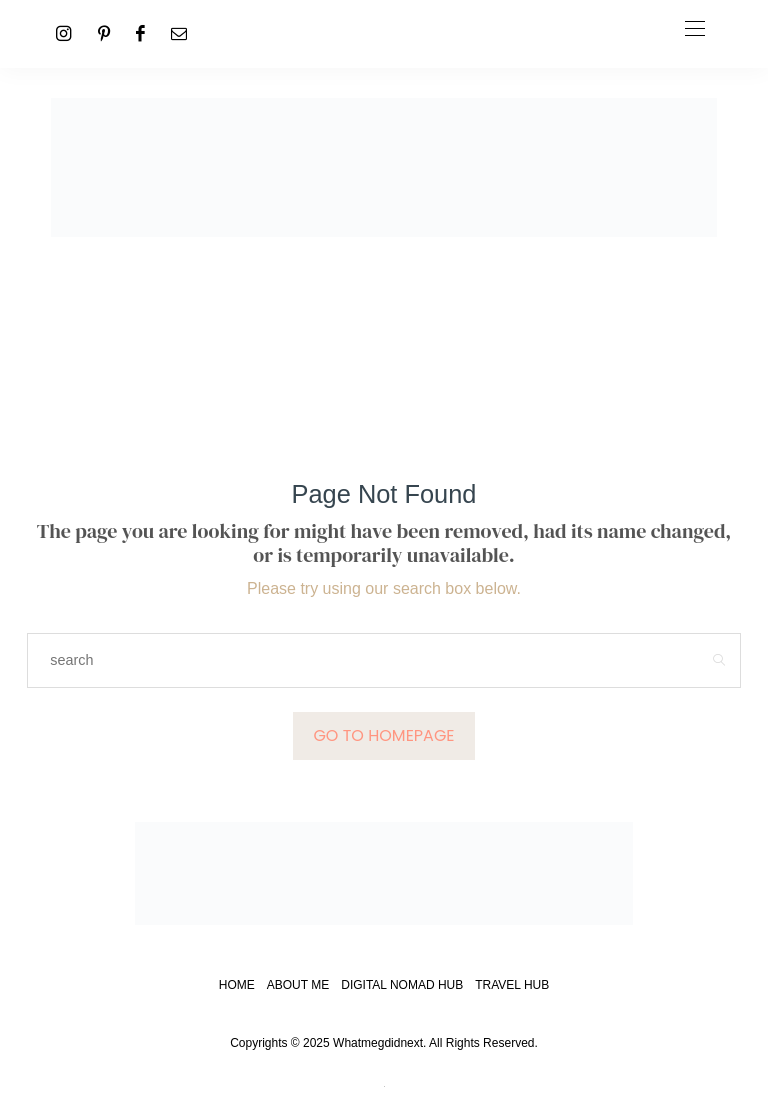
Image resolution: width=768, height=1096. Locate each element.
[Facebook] (140, 33)
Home (237, 985)
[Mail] (179, 33)
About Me (298, 985)
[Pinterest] (104, 33)
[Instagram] (64, 33)
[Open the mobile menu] (695, 29)
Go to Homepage (383, 735)
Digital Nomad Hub (402, 985)
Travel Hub (512, 985)
